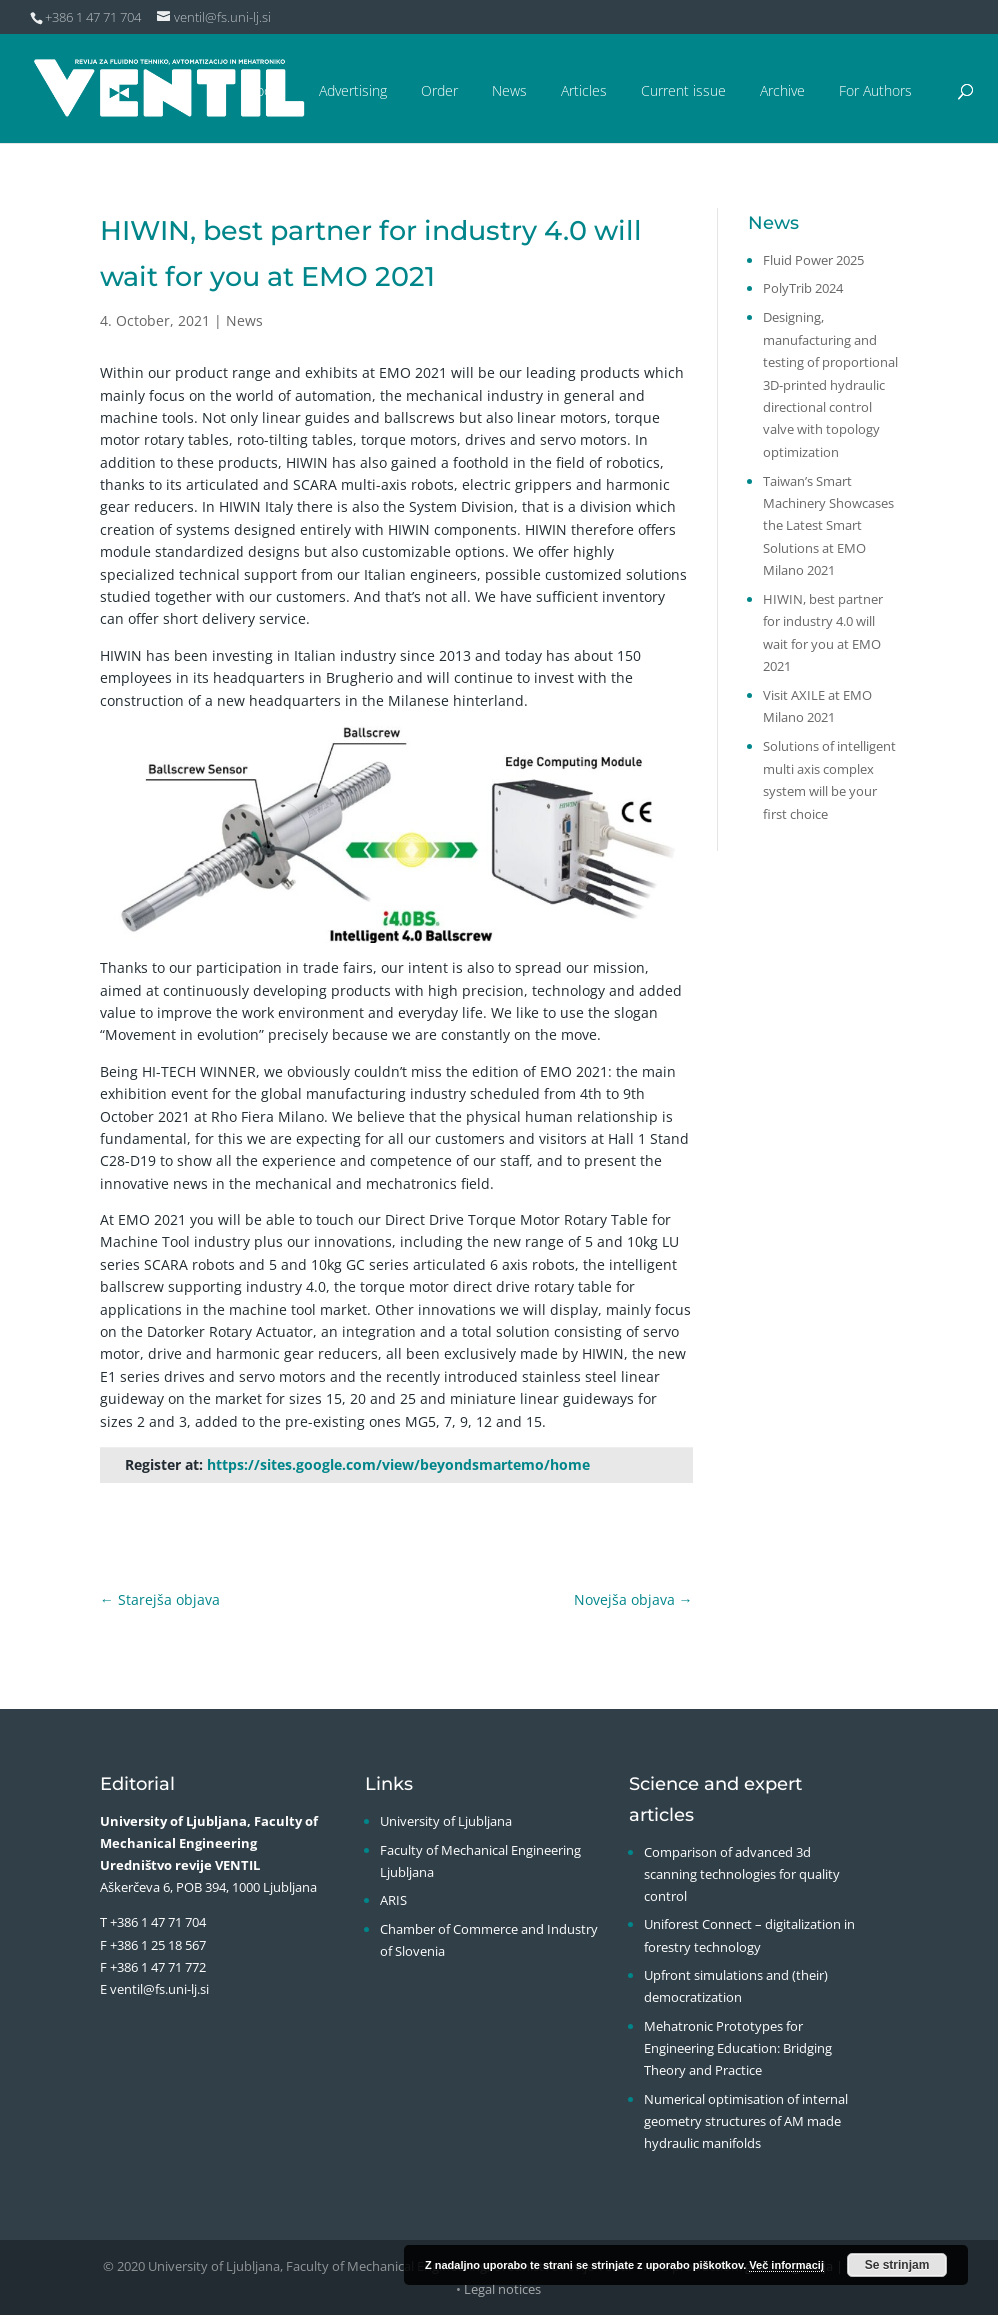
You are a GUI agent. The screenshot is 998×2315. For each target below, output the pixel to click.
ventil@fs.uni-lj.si (159, 1989)
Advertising (353, 90)
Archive (782, 90)
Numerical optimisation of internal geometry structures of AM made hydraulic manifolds (746, 2121)
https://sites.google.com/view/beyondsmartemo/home (398, 1464)
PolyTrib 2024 (803, 288)
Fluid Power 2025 (813, 260)
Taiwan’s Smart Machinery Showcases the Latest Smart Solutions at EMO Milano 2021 (828, 526)
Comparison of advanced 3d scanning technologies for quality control (742, 1874)
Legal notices (502, 2289)
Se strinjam (897, 2265)
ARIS (393, 1900)
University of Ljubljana (446, 1821)
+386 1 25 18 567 (158, 1945)
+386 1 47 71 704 (158, 1922)
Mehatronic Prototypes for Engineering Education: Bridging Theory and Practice (738, 2048)
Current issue (683, 90)
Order (439, 90)
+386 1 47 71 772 (158, 1967)
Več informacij (786, 2265)
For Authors (875, 90)
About (266, 90)
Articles (584, 90)
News (509, 90)
